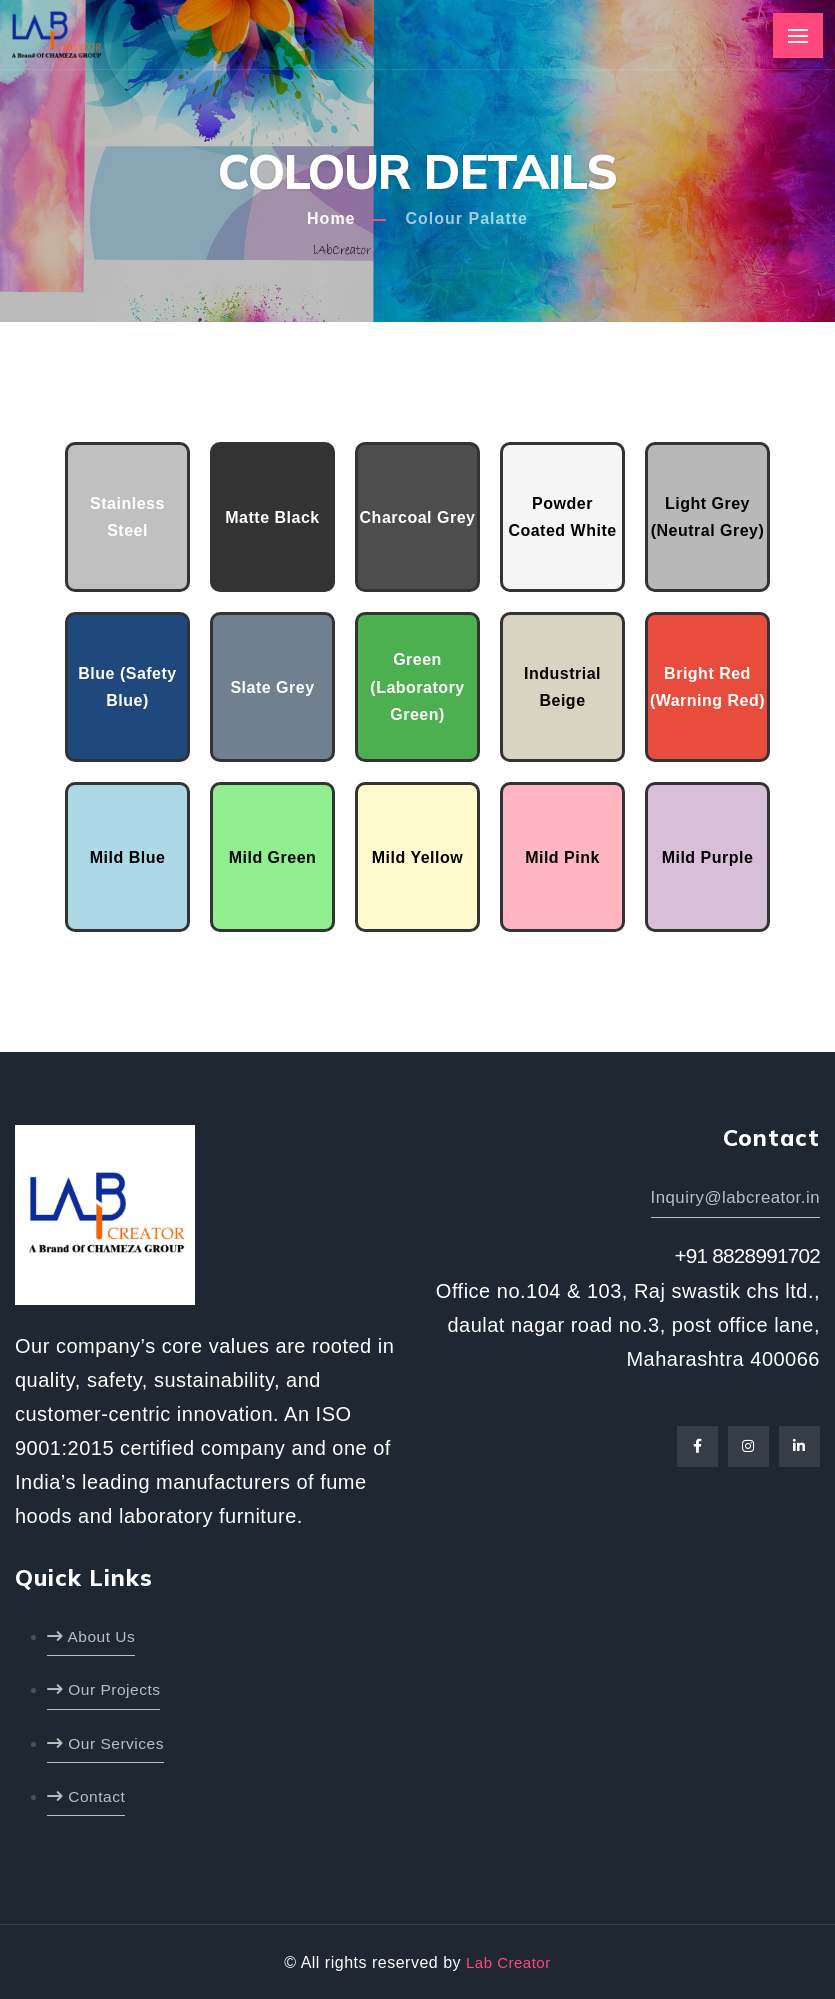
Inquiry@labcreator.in (731, 1198)
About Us (92, 1635)
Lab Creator (508, 1961)
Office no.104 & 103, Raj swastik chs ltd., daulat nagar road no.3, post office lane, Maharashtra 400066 (628, 1329)
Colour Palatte (466, 218)
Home (331, 218)
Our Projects (105, 1688)
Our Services (107, 1741)
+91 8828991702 (741, 1258)
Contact (87, 1795)
